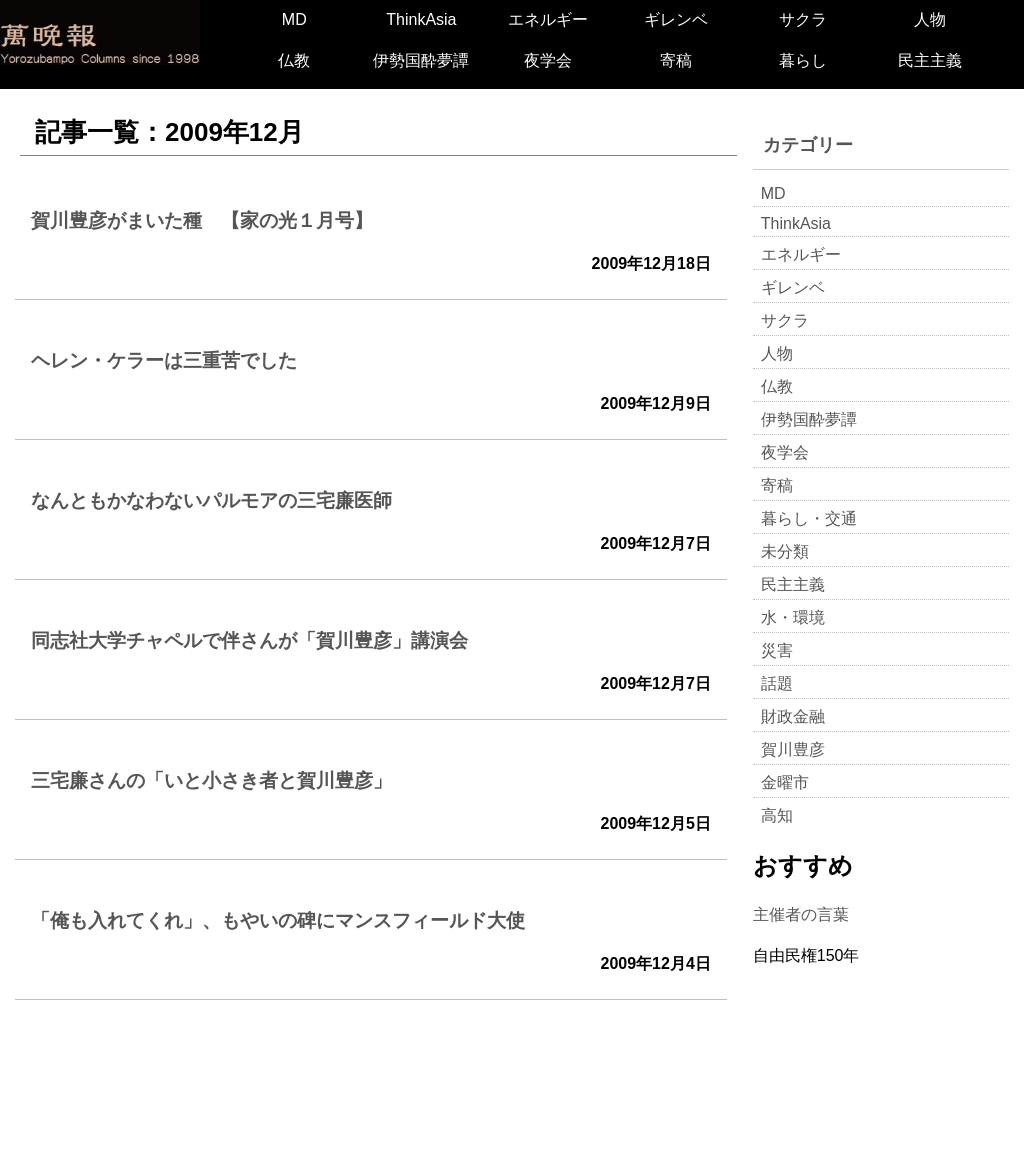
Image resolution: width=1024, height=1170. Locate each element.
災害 (777, 650)
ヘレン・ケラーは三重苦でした (164, 360)
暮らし (803, 60)
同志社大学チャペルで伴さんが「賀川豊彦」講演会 (249, 640)
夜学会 (548, 60)
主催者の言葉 (801, 914)
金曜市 (785, 782)
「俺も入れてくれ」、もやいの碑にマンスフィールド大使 (278, 920)
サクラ (803, 19)
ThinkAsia (421, 19)
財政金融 (793, 716)
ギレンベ (676, 19)
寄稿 (676, 60)
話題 (777, 683)
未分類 (785, 551)
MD (294, 19)
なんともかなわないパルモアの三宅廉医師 (211, 500)
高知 (777, 815)
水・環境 (793, 617)
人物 (930, 19)
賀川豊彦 (793, 749)
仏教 (294, 60)
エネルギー (548, 19)
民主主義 (930, 60)
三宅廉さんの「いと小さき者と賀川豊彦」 (211, 780)
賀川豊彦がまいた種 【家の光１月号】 (202, 220)
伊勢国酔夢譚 (421, 60)
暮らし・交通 (809, 518)
